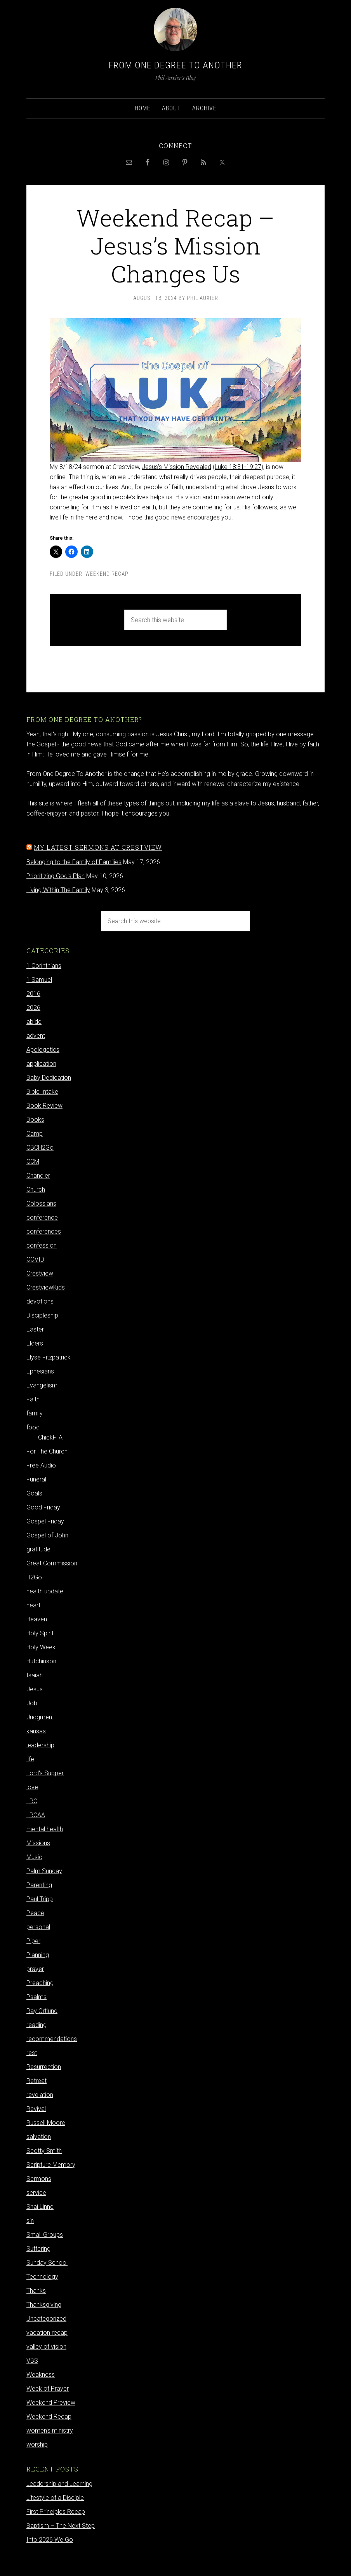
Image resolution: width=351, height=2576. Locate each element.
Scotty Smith (44, 2150)
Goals (34, 1493)
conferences (43, 1231)
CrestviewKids (45, 1287)
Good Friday (43, 1507)
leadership (40, 1745)
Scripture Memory (50, 2164)
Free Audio (41, 1465)
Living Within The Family (58, 890)
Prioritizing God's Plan (55, 876)
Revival (36, 2108)
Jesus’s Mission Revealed (176, 467)
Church (35, 1189)
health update (44, 1591)
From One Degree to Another (175, 65)
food (33, 1427)
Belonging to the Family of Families (74, 862)
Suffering (38, 2248)
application (41, 1063)
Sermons (38, 2178)
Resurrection (43, 2067)
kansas (36, 1731)
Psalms (36, 1997)
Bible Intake (42, 1091)
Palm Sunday (44, 1871)
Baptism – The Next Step (60, 2525)
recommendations (51, 2039)
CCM (32, 1161)
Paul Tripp (39, 1899)
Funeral (36, 1479)
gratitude (38, 1549)
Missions (38, 1843)
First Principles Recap (55, 2511)
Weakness (40, 2374)
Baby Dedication (48, 1077)
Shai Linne (40, 2206)
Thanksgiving (43, 2304)
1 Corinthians (43, 965)
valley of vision (46, 2346)
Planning (37, 1955)
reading (36, 2025)
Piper (33, 1941)
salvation (38, 2136)
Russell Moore (45, 2122)
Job (31, 1703)
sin (30, 2220)
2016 (33, 993)
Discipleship (42, 1315)
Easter (35, 1329)
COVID (35, 1259)
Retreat (36, 2081)
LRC (31, 1801)
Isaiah (34, 1675)
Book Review (44, 1105)
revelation (39, 2094)
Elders (34, 1343)
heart (33, 1605)
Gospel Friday (45, 1521)
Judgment (40, 1717)
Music (34, 1857)
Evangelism (41, 1385)
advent (35, 1035)
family (34, 1413)
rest (31, 2053)
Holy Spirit (40, 1633)
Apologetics (42, 1049)
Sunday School (47, 2262)
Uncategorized (46, 2318)
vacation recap (47, 2332)
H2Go (34, 1577)
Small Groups (44, 2234)
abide (34, 1021)
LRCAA (35, 1815)
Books (35, 1119)
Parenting (39, 1885)
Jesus (34, 1689)
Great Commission (51, 1563)
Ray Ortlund (41, 2011)
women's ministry (49, 2430)
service (36, 2192)
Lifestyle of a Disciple (55, 2497)
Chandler (38, 1175)
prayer (35, 1969)
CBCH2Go (40, 1147)
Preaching (40, 1983)
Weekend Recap (107, 574)
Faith (33, 1399)
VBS (32, 2360)
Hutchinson (41, 1661)
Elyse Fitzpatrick (48, 1357)
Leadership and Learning (59, 2483)
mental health (44, 1829)
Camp (34, 1133)
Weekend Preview (50, 2402)
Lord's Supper (45, 1773)
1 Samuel (39, 979)
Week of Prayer (47, 2388)
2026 (33, 1007)
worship (37, 2444)
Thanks (36, 2290)
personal (38, 1927)
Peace (35, 1913)
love (32, 1787)
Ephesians (40, 1371)
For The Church (47, 1451)
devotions (40, 1301)
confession (41, 1245)
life (30, 1759)
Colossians (41, 1203)
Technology (42, 2276)
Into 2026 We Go (49, 2539)
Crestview (39, 1273)
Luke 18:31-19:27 (238, 467)
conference (42, 1217)
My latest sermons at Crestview (98, 847)
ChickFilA (50, 1437)
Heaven (36, 1619)
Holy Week (41, 1647)
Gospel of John (47, 1535)
